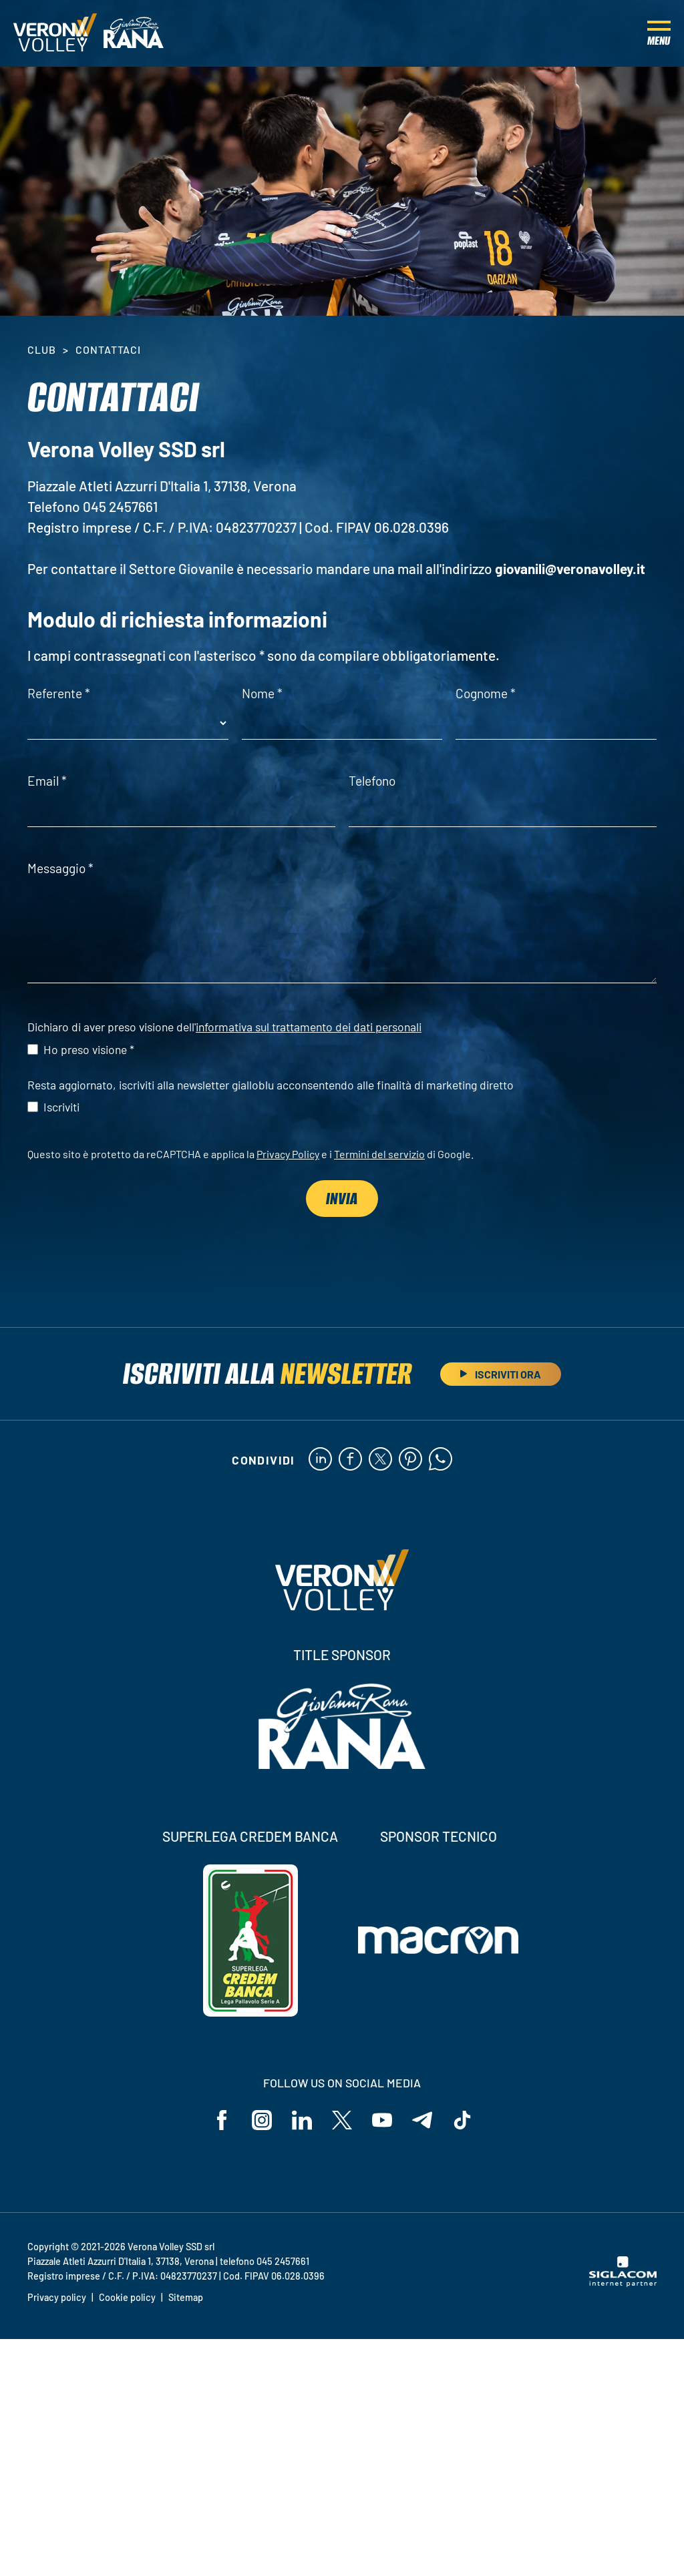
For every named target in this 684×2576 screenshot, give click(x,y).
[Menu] (659, 33)
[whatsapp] (440, 1460)
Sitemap (185, 2297)
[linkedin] (320, 1460)
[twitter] (380, 1460)
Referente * (58, 693)
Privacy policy (56, 2297)
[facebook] (350, 1460)
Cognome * (486, 693)
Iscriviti (61, 1106)
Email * (47, 780)
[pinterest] (410, 1460)
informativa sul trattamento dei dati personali (308, 1026)
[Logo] (55, 33)
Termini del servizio (379, 1153)
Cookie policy (127, 2297)
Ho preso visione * (88, 1049)
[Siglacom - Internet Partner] (623, 2283)
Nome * (262, 693)
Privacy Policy (287, 1153)
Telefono (372, 780)
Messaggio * (60, 868)
